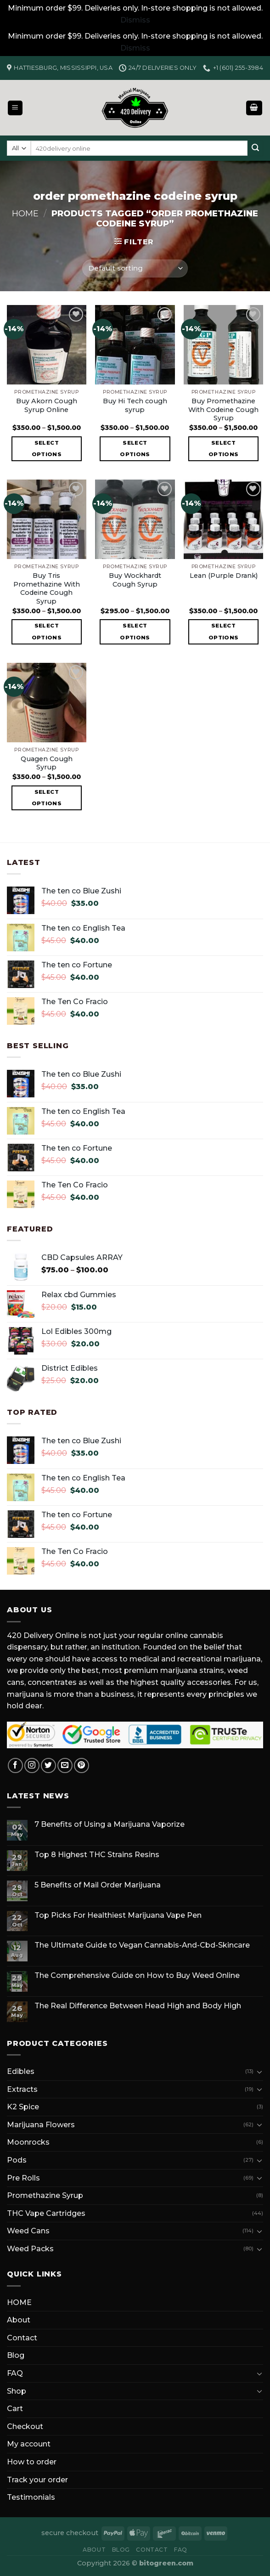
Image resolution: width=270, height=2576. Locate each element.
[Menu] (15, 108)
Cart (15, 2408)
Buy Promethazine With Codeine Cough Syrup (223, 409)
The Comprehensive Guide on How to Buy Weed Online (137, 1975)
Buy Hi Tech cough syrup (135, 405)
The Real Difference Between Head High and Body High (137, 2005)
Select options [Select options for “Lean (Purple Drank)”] (223, 631)
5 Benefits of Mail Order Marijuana (97, 1885)
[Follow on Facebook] (15, 1765)
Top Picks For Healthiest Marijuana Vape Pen (118, 1915)
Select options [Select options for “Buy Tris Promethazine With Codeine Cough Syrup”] (47, 631)
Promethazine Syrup (45, 2195)
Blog (15, 2355)
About (18, 2320)
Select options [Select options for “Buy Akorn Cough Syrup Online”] (47, 449)
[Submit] (255, 148)
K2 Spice (23, 2106)
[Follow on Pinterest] (81, 1765)
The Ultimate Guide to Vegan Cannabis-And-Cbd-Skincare (142, 1945)
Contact (22, 2337)
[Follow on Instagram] (31, 1765)
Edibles (20, 2071)
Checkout (25, 2426)
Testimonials (31, 2497)
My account (29, 2444)
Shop (16, 2391)
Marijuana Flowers (41, 2124)
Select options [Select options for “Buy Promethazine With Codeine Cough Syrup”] (223, 449)
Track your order (37, 2479)
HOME (19, 2302)
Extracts (22, 2089)
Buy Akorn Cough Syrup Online (46, 405)
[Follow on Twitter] (48, 1765)
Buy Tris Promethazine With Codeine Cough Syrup (46, 588)
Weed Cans (28, 2230)
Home (25, 213)
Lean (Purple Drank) (224, 575)
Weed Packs (30, 2248)
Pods (17, 2160)
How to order (31, 2461)
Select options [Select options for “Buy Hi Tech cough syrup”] (135, 449)
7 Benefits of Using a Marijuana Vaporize (109, 1824)
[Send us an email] (65, 1765)
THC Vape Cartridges (46, 2213)
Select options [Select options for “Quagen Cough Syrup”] (47, 798)
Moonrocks (28, 2142)
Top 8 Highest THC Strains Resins (96, 1854)
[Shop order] (134, 268)
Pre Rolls (23, 2178)
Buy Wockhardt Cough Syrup (135, 579)
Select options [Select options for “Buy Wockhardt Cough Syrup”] (135, 631)
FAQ (15, 2373)
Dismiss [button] (135, 20)
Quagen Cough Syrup (47, 763)
